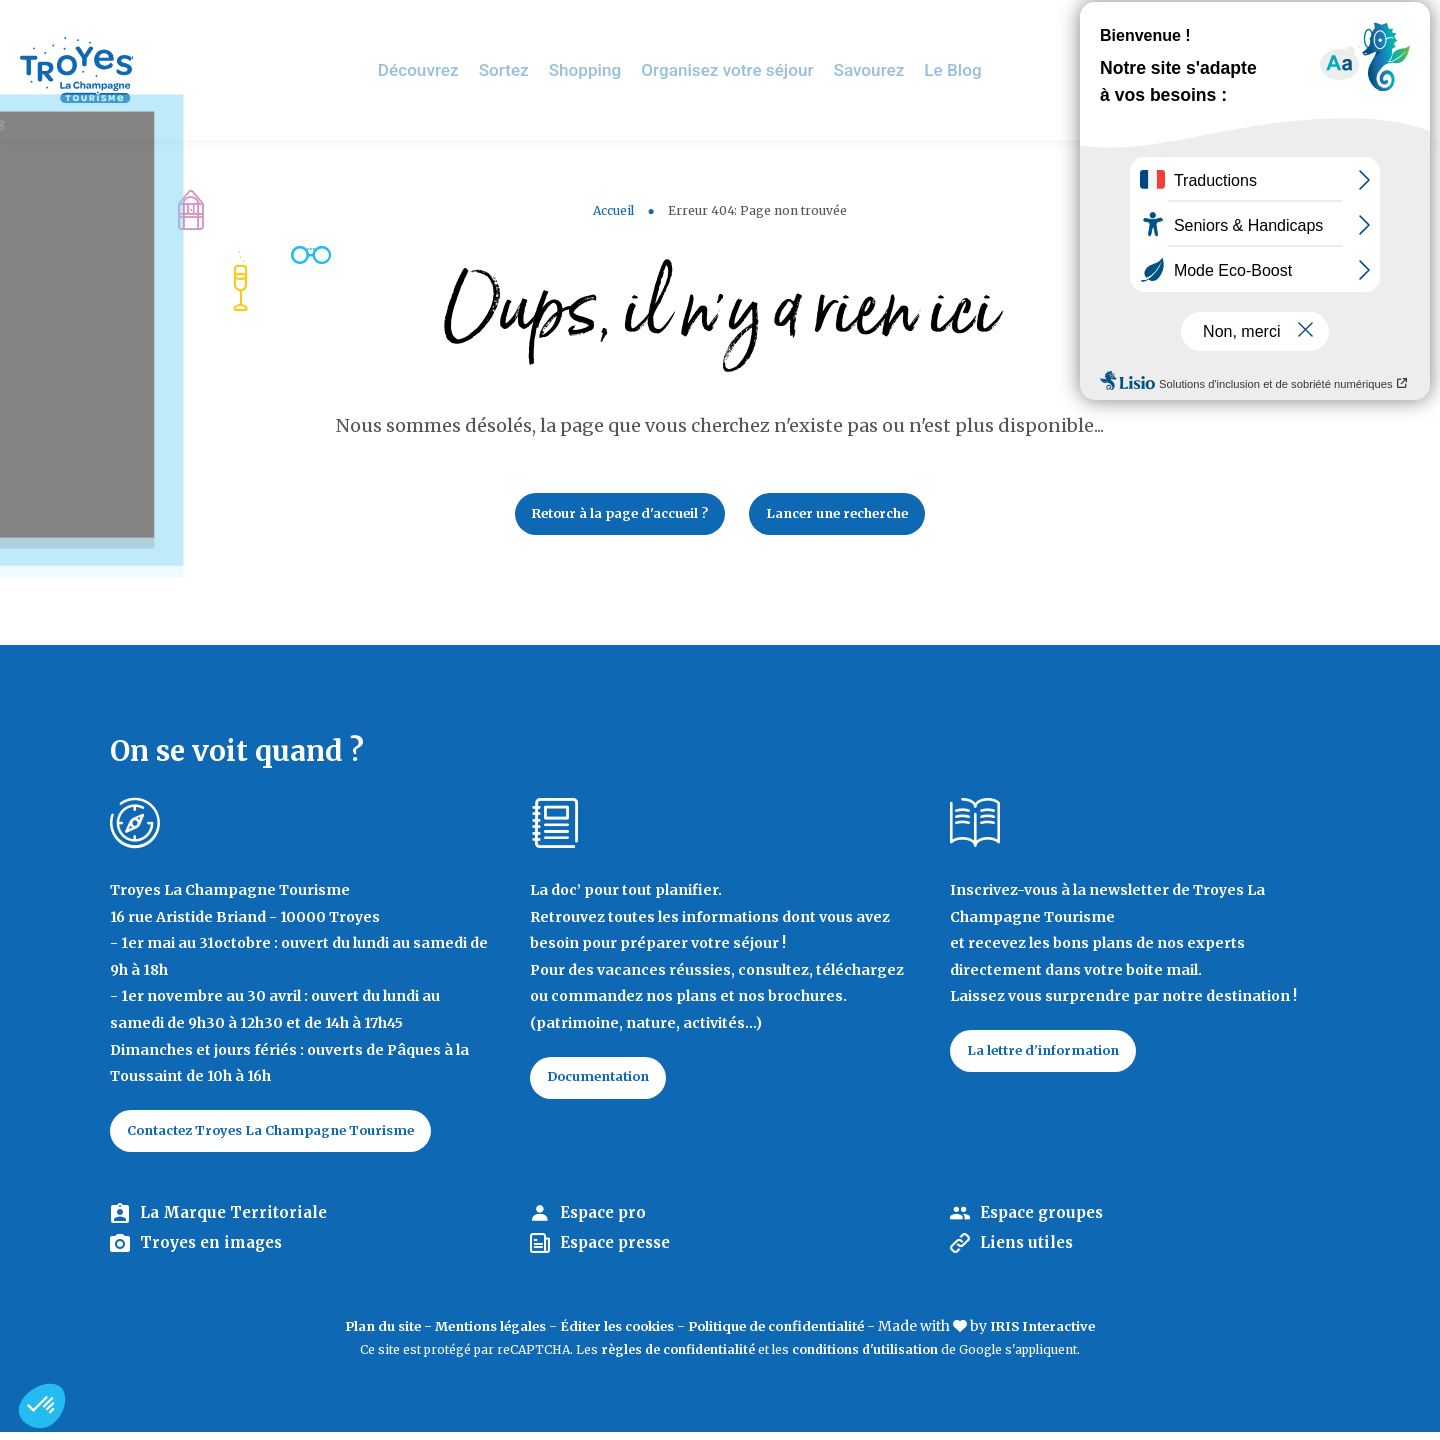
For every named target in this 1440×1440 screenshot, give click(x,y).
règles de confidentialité (678, 1358)
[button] (42, 1406)
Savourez (878, 69)
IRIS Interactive (1071, 1334)
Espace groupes (1046, 1221)
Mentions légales (473, 1334)
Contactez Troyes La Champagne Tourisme (289, 1137)
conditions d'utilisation (865, 1358)
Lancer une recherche (850, 516)
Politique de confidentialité (789, 1334)
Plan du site (354, 1334)
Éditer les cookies (613, 1334)
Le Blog (959, 69)
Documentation (607, 1084)
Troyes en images (216, 1252)
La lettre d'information (1053, 1057)
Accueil (613, 210)
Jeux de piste (1274, 24)
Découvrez (449, 69)
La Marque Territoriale (237, 1221)
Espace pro (606, 1221)
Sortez (530, 69)
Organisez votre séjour (744, 69)
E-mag (1395, 24)
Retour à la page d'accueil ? (608, 516)
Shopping (609, 69)
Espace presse (620, 1252)
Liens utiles (1029, 1252)
